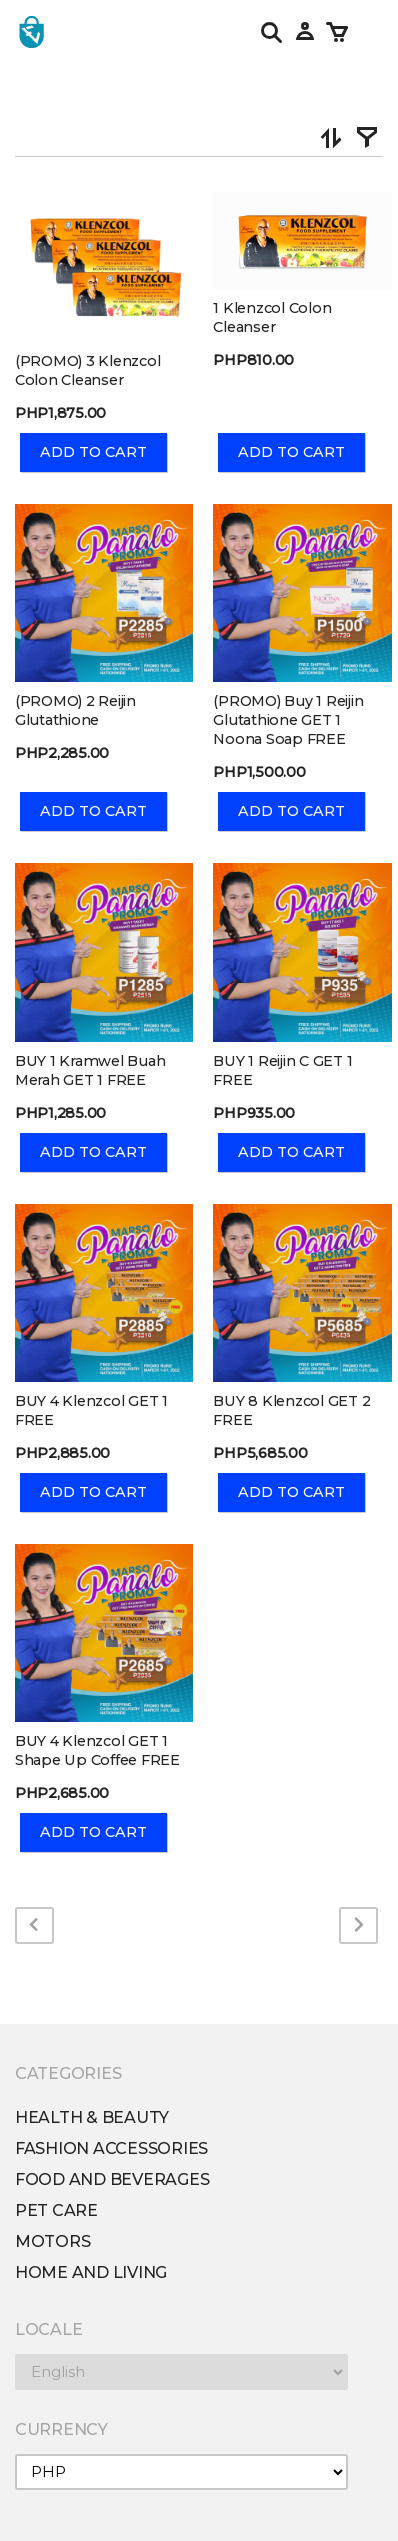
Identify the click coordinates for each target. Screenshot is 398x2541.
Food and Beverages (112, 2179)
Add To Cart (93, 452)
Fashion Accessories (111, 2148)
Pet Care (56, 2210)
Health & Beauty (92, 2117)
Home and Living (91, 2272)
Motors (52, 2241)
